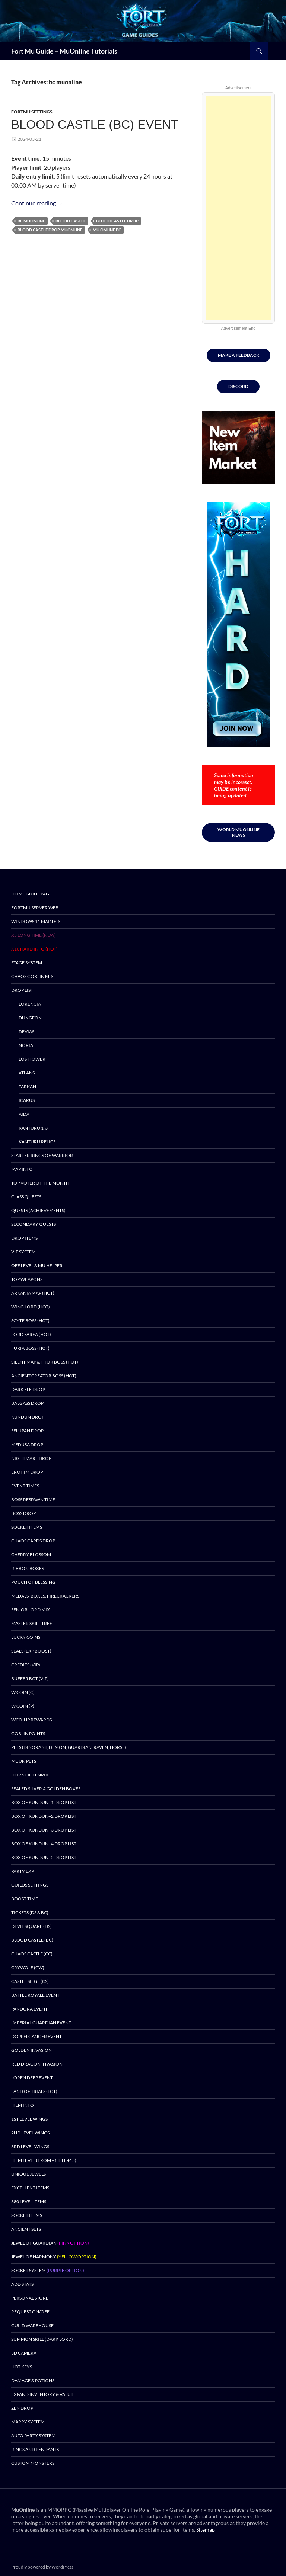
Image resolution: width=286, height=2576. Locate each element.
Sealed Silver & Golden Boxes (45, 1788)
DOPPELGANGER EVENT (36, 2036)
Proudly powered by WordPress (42, 2567)
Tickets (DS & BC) (29, 1912)
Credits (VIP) (25, 1664)
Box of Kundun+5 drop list (43, 1857)
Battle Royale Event (35, 1995)
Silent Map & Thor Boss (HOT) (44, 1362)
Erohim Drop (27, 1472)
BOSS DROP (23, 1513)
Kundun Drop (27, 1417)
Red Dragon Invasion (37, 2064)
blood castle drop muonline (50, 229)
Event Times (25, 1486)
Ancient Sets (26, 2229)
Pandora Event (29, 2009)
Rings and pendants (35, 2449)
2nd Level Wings (30, 2133)
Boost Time (24, 1898)
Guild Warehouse (32, 2325)
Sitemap (205, 2530)
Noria (26, 1045)
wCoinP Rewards (31, 1720)
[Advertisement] (238, 208)
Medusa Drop (27, 1444)
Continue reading (37, 202)
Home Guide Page (31, 894)
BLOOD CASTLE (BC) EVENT (94, 124)
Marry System (28, 2422)
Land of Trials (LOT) (34, 2091)
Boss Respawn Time (33, 1499)
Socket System (47, 2270)
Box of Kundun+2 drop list (43, 1816)
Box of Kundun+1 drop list (43, 1802)
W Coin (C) (23, 1692)
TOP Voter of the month (40, 1183)
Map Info (22, 1169)
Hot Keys (21, 2367)
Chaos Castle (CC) (32, 1954)
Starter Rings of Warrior (42, 1155)
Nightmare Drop (31, 1458)
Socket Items (26, 1527)
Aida (24, 1114)
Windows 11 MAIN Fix (36, 921)
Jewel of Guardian (50, 2243)
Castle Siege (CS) (30, 1981)
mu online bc (107, 229)
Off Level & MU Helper (37, 1265)
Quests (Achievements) (38, 1210)
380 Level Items (28, 2201)
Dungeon (30, 1018)
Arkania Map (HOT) (32, 1293)
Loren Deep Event (32, 2077)
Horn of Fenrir (29, 1775)
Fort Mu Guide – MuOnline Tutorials (64, 51)
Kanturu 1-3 (33, 1128)
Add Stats (22, 2284)
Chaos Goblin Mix (32, 976)
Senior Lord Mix (30, 1609)
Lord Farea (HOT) (31, 1334)
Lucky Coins (25, 1637)
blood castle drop (117, 220)
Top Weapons (26, 1279)
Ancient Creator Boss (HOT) (43, 1375)
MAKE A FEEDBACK (238, 355)
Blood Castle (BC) (32, 1940)
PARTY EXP (22, 1871)
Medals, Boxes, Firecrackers (45, 1596)
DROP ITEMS (24, 1238)
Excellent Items (30, 2188)
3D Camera (23, 2353)
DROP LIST (22, 990)
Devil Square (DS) (31, 1926)
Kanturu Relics (37, 1141)
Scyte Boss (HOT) (30, 1320)
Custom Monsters (32, 2463)
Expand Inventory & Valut (42, 2394)
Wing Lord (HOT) (30, 1307)
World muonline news (238, 832)
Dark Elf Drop (28, 1389)
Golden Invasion (31, 2050)
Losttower (32, 1059)
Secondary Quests (33, 1224)
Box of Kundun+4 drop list (43, 1843)
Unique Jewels (28, 2174)
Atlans (27, 1073)
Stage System (26, 962)
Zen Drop (22, 2408)
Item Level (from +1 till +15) (43, 2160)
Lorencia (30, 1004)
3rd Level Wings (30, 2146)
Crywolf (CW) (27, 1967)
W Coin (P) (22, 1706)
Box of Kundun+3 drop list (43, 1830)
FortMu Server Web (34, 907)
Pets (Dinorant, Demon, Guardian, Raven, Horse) (68, 1747)
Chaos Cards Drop (33, 1541)
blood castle (70, 220)
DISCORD (238, 386)
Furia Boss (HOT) (30, 1348)
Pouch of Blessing (33, 1582)
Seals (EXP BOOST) (31, 1651)
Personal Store (29, 2298)
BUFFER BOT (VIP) (30, 1678)
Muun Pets (23, 1761)
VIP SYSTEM (23, 1252)
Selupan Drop (27, 1430)
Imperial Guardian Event (41, 2022)
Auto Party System (33, 2435)
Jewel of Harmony (53, 2256)
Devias (26, 1031)
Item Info (22, 2105)
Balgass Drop (27, 1403)
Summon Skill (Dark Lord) (42, 2339)
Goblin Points (28, 1733)
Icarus (27, 1100)
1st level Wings (29, 2119)
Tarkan (27, 1086)
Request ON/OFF (30, 2311)
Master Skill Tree (31, 1623)
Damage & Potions (32, 2380)
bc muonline (31, 220)
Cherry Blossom (31, 1554)
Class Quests (26, 1196)
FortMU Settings (32, 112)
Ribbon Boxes (27, 1568)
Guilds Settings (29, 1885)
